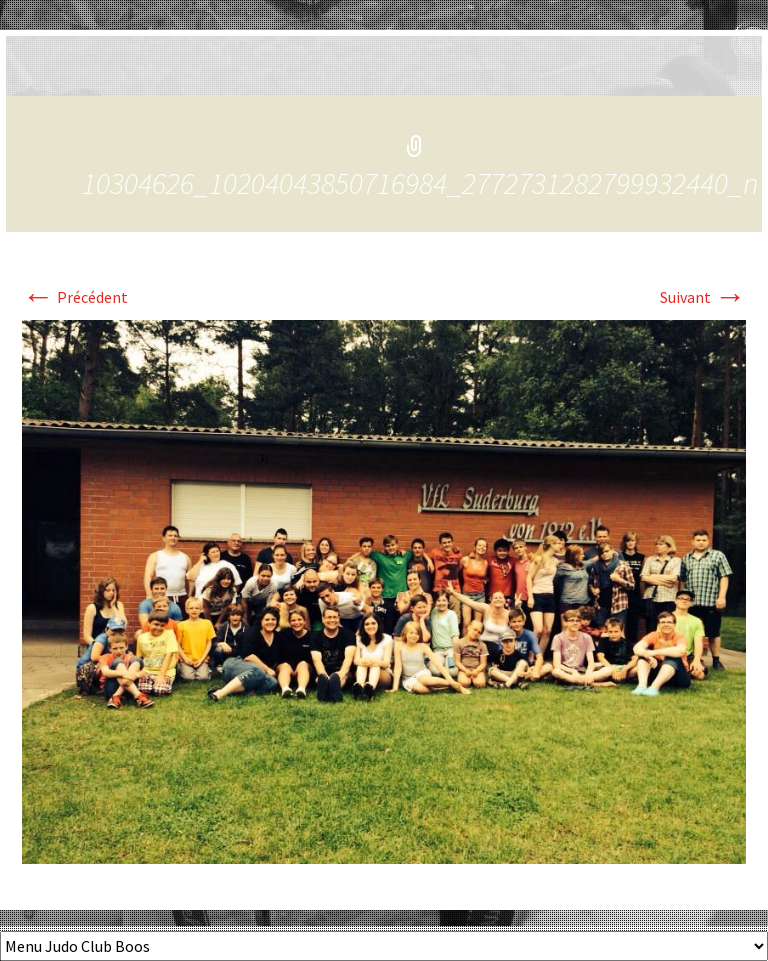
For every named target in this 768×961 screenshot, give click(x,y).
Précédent (75, 297)
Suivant (703, 297)
